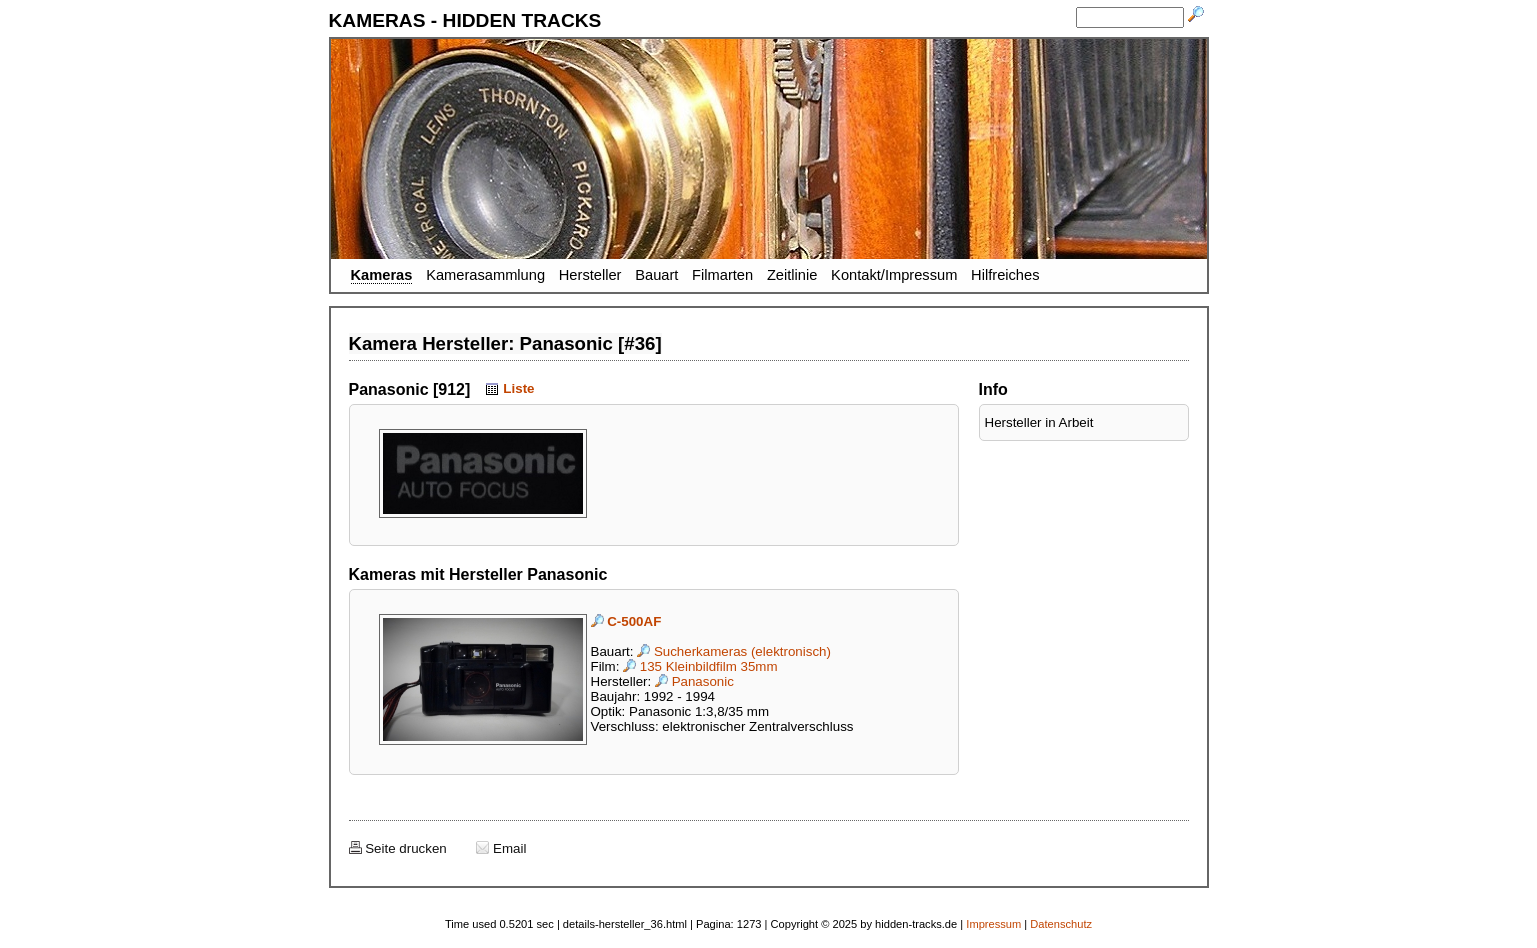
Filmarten (722, 275)
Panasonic (694, 681)
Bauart (656, 275)
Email (501, 848)
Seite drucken (398, 848)
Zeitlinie (792, 275)
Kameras (382, 275)
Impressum (993, 924)
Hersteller (590, 275)
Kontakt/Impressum (894, 275)
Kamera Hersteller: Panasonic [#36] (505, 343)
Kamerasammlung (485, 275)
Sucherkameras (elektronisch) (734, 651)
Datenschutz (1061, 924)
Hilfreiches (1005, 275)
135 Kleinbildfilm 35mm (700, 666)
